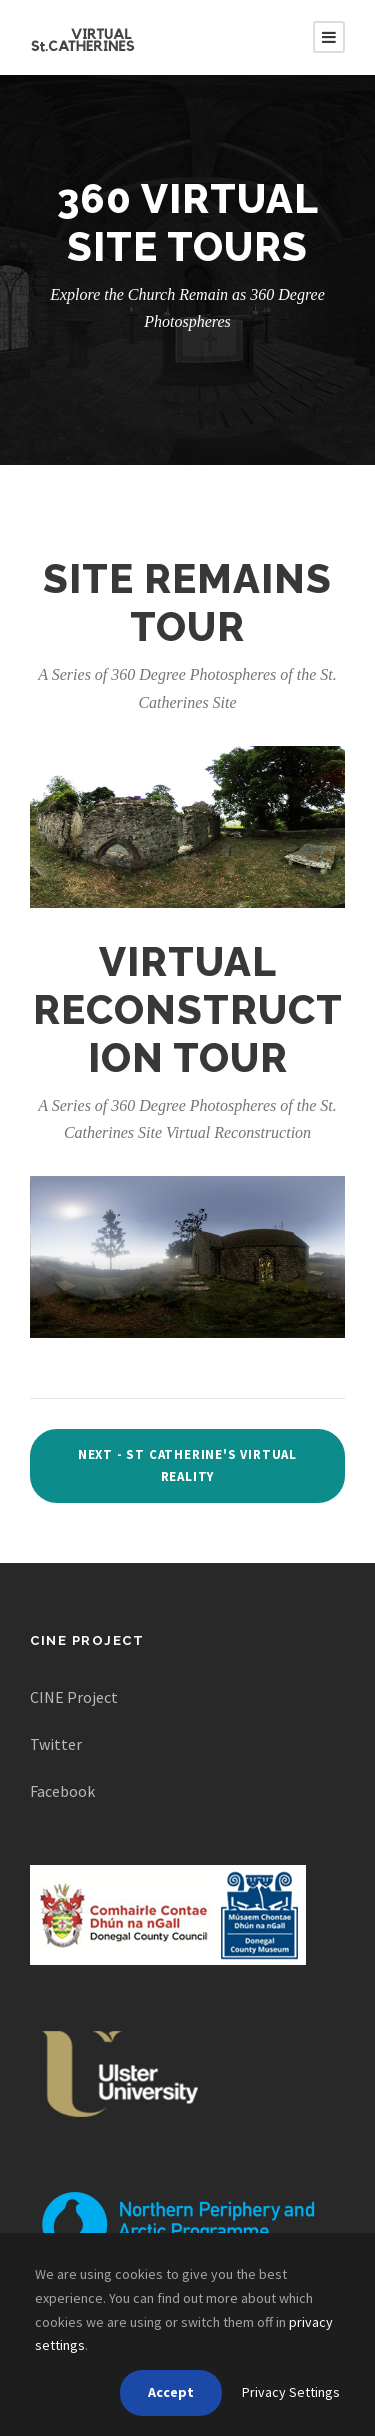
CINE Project (74, 1697)
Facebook (62, 1791)
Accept (171, 2392)
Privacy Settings (291, 2392)
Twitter (56, 1744)
